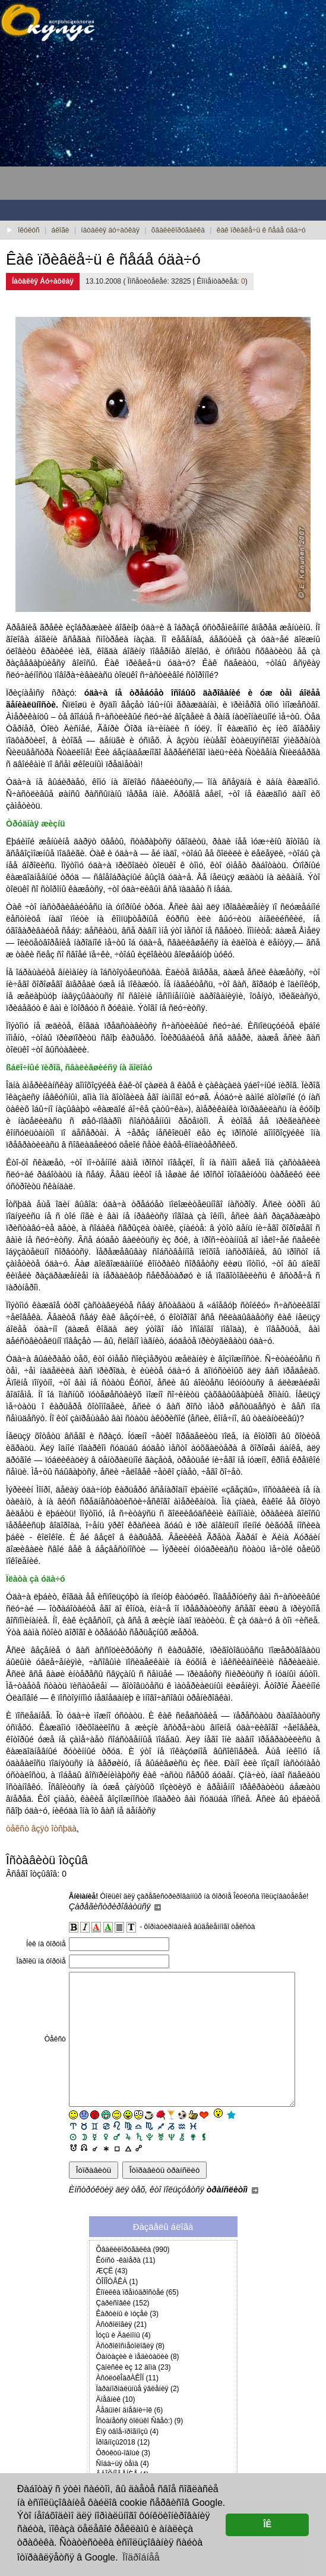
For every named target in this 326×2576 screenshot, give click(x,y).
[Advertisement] (95, 125)
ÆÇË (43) (112, 2298)
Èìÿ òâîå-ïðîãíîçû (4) (127, 2458)
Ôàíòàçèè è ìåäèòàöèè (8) (137, 2383)
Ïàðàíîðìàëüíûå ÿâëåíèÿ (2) (137, 2415)
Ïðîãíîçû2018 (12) (123, 2469)
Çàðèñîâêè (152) (123, 2330)
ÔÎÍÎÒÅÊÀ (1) (117, 2308)
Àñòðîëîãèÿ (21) (121, 2351)
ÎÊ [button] (267, 2524)
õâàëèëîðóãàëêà (178, 230)
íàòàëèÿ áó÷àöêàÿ (110, 230)
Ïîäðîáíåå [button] (140, 2557)
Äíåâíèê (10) (115, 2426)
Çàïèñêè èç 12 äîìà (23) (133, 2394)
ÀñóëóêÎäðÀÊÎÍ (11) (127, 2405)
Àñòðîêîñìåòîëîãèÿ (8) (130, 2372)
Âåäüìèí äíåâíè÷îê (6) (129, 2437)
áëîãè (60, 230)
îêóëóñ (29, 230)
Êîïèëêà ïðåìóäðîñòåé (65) (137, 2319)
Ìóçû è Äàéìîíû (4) (123, 2362)
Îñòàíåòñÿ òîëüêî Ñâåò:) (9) (139, 2447)
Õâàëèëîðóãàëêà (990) (133, 2276)
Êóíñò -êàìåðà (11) (126, 2287)
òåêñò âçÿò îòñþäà (41, 1828)
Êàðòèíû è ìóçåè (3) (127, 2340)
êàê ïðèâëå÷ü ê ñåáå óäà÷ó (261, 230)
